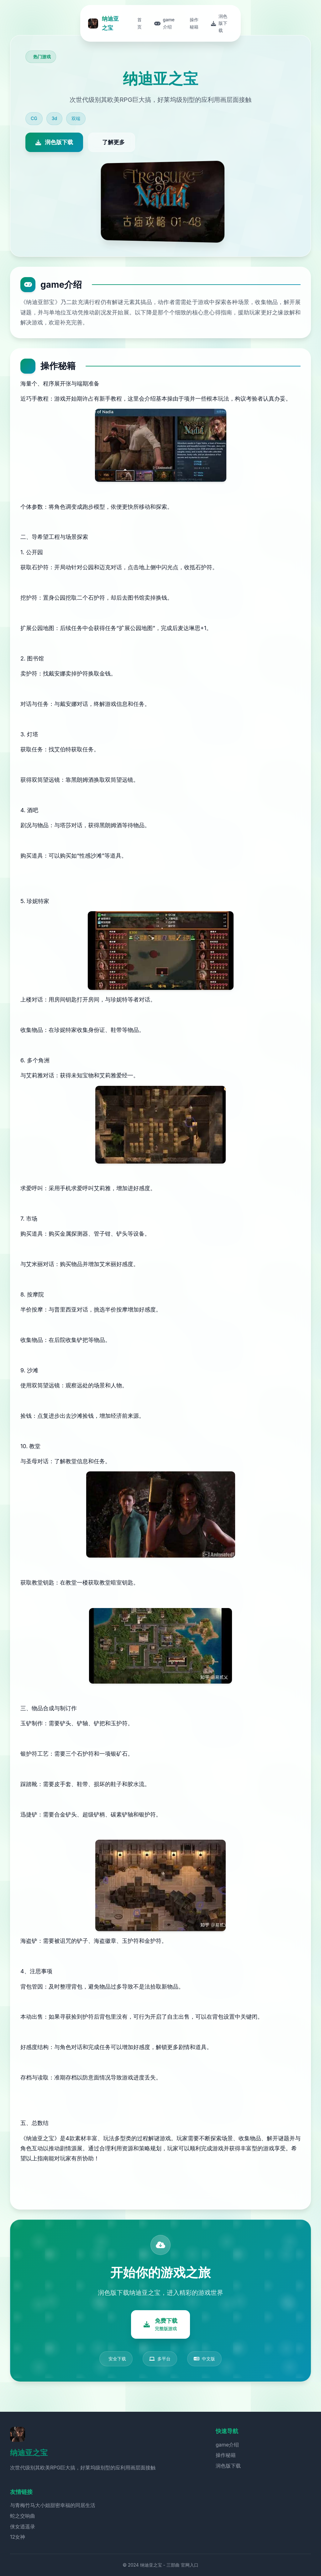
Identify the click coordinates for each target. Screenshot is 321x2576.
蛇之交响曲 (22, 2516)
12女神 (17, 2537)
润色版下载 (228, 2466)
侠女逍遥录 (22, 2526)
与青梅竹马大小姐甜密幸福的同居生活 (52, 2505)
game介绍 (227, 2445)
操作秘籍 (226, 2455)
